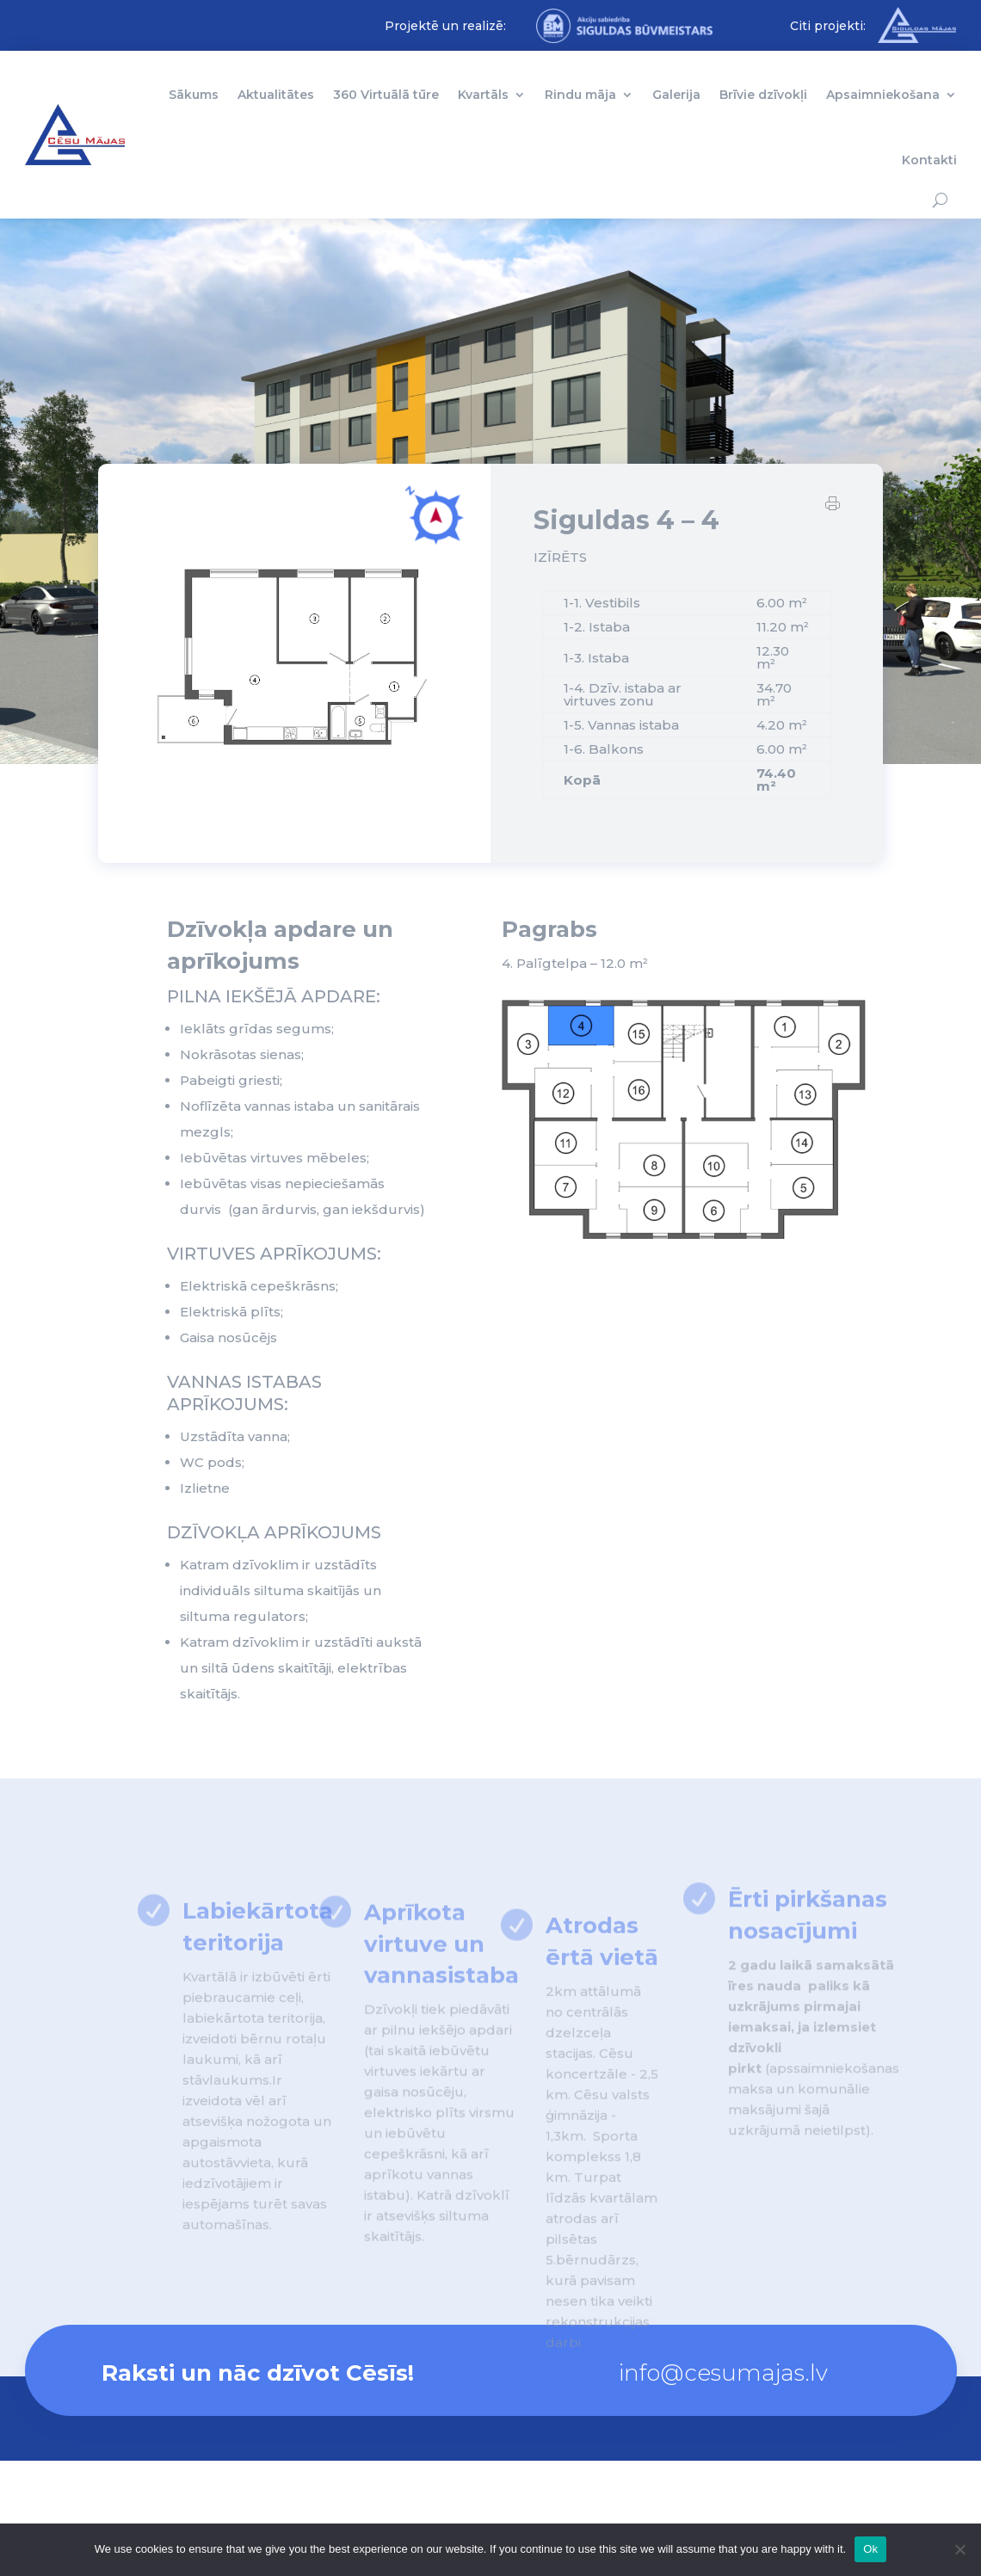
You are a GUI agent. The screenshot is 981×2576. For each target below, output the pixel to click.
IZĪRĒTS (560, 559)
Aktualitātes (276, 94)
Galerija (676, 94)
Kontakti (929, 160)
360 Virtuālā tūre (386, 94)
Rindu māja (580, 94)
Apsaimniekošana (883, 94)
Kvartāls (483, 94)
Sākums (194, 94)
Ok (870, 2548)
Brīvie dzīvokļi (763, 94)
